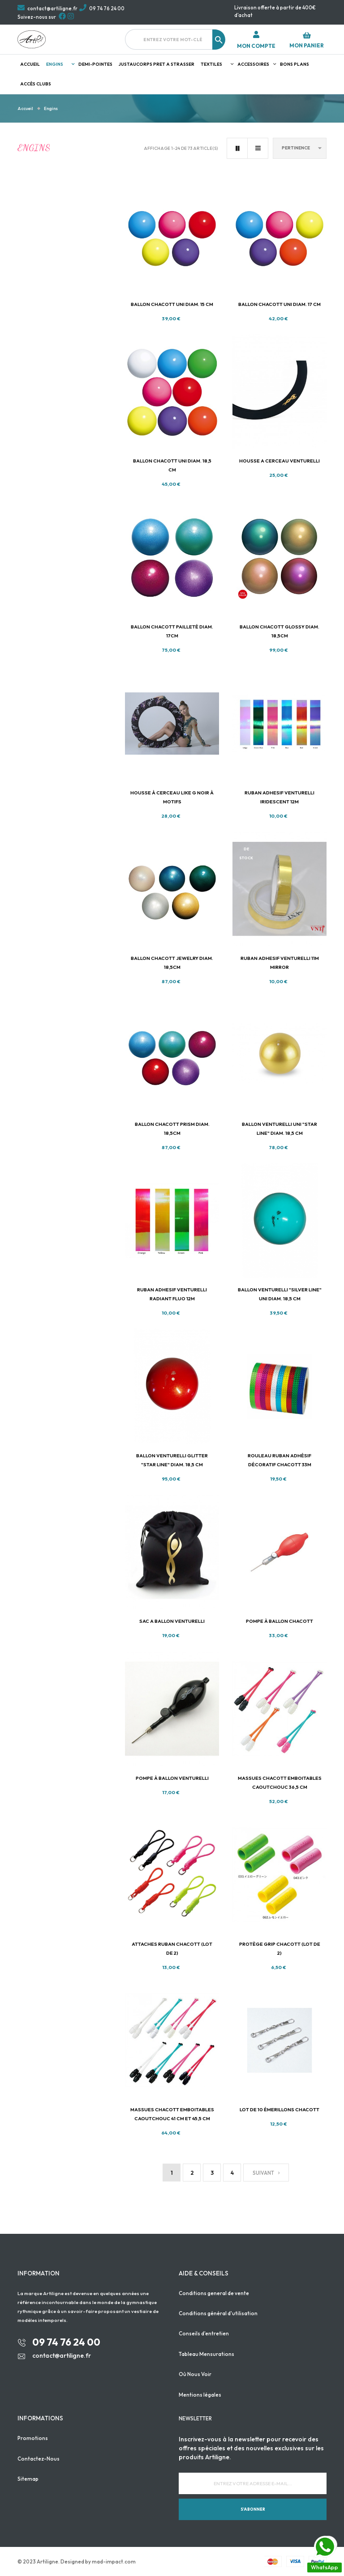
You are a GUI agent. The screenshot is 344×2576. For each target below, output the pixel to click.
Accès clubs (35, 84)
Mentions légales (200, 2394)
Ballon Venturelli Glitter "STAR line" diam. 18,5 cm (172, 1460)
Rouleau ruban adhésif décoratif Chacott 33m (279, 1460)
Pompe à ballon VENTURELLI (172, 1778)
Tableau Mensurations (206, 2354)
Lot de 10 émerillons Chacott (279, 2109)
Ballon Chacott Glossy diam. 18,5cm (279, 631)
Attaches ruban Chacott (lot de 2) (172, 1948)
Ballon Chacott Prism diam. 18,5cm (172, 1128)
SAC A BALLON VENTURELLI (172, 1621)
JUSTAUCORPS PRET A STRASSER (156, 64)
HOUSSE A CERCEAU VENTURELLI (279, 461)
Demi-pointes (95, 64)
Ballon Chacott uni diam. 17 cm (279, 304)
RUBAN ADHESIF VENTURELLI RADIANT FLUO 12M (172, 1294)
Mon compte (256, 46)
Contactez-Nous (38, 2458)
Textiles (211, 64)
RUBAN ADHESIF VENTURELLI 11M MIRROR (280, 962)
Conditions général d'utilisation (218, 2313)
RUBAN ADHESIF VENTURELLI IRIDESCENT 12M (279, 797)
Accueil (30, 64)
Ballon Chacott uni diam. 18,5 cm (172, 465)
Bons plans (294, 64)
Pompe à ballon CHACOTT (279, 1621)
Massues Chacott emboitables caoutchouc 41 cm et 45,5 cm (172, 2114)
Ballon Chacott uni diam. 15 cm (172, 304)
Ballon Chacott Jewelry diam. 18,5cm (172, 962)
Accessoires (253, 64)
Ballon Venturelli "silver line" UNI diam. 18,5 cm (280, 1294)
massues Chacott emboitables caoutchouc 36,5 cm (280, 1782)
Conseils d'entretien (204, 2333)
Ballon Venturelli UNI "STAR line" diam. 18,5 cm (279, 1128)
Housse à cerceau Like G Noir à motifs (172, 797)
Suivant (266, 2173)
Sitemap (28, 2478)
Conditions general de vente (214, 2293)
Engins (54, 64)
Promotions (32, 2438)
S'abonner (253, 2509)
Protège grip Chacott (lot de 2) (279, 1948)
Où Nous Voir (195, 2374)
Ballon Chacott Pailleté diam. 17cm (172, 631)
